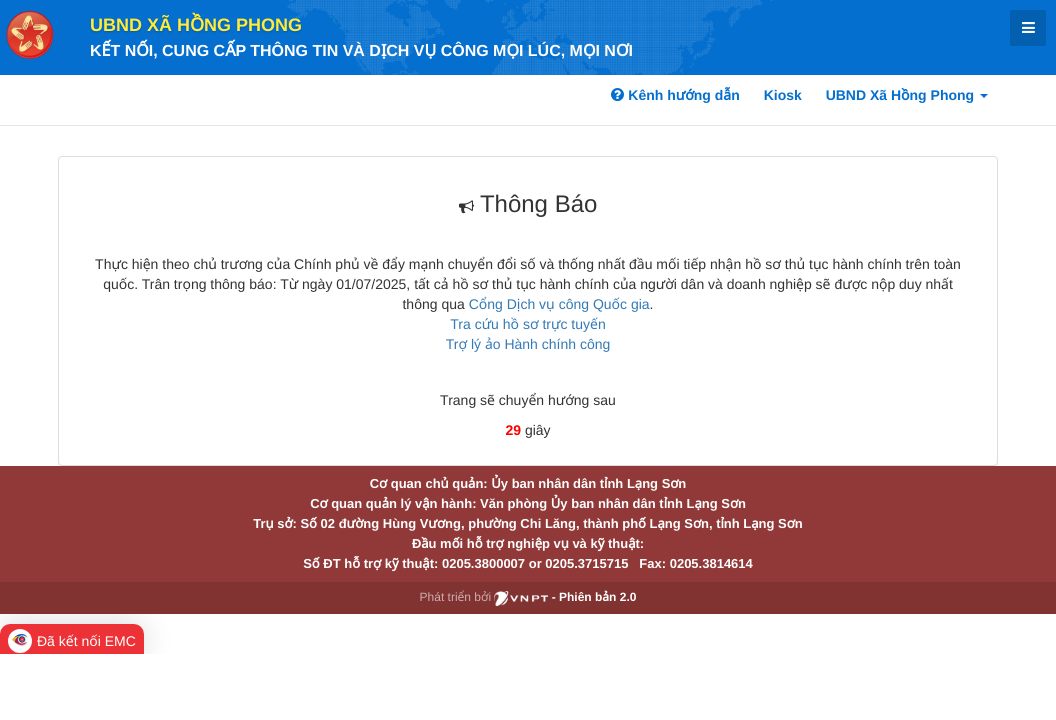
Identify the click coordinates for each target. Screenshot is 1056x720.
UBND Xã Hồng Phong (196, 25)
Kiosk (783, 95)
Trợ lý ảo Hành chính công (528, 344)
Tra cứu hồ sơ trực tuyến (527, 324)
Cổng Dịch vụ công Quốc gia (559, 304)
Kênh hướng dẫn (675, 95)
